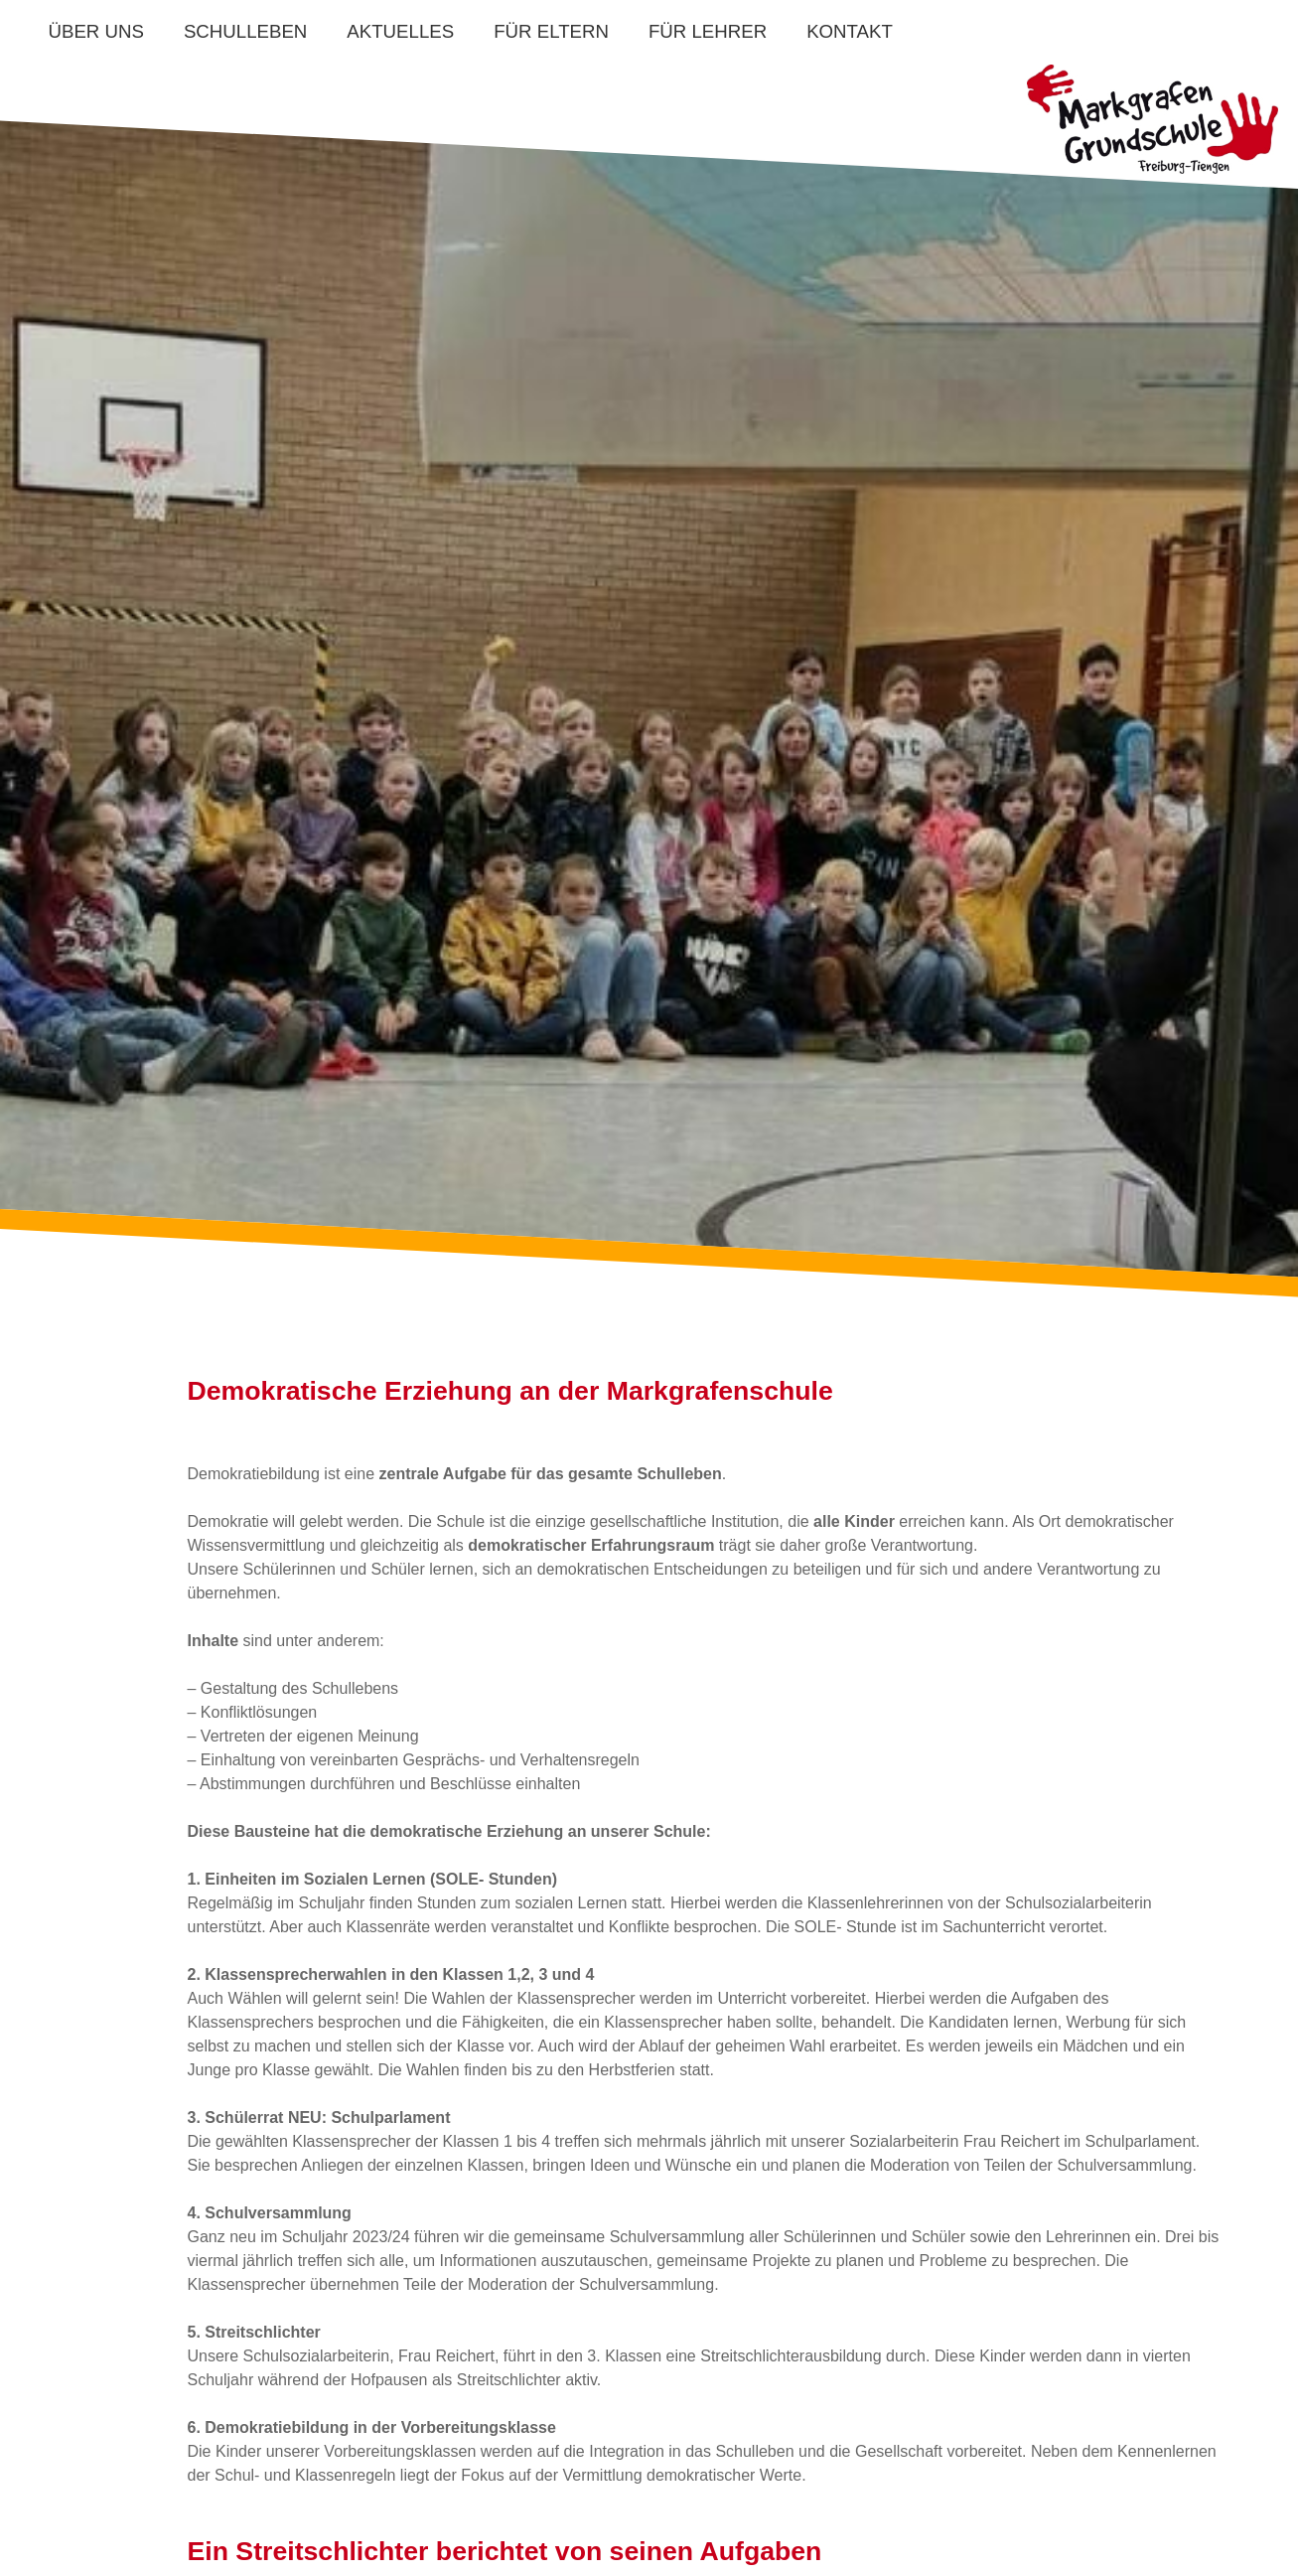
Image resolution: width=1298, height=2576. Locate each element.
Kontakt (849, 31)
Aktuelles (400, 31)
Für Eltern (551, 31)
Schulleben (245, 31)
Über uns (96, 31)
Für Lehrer (708, 31)
